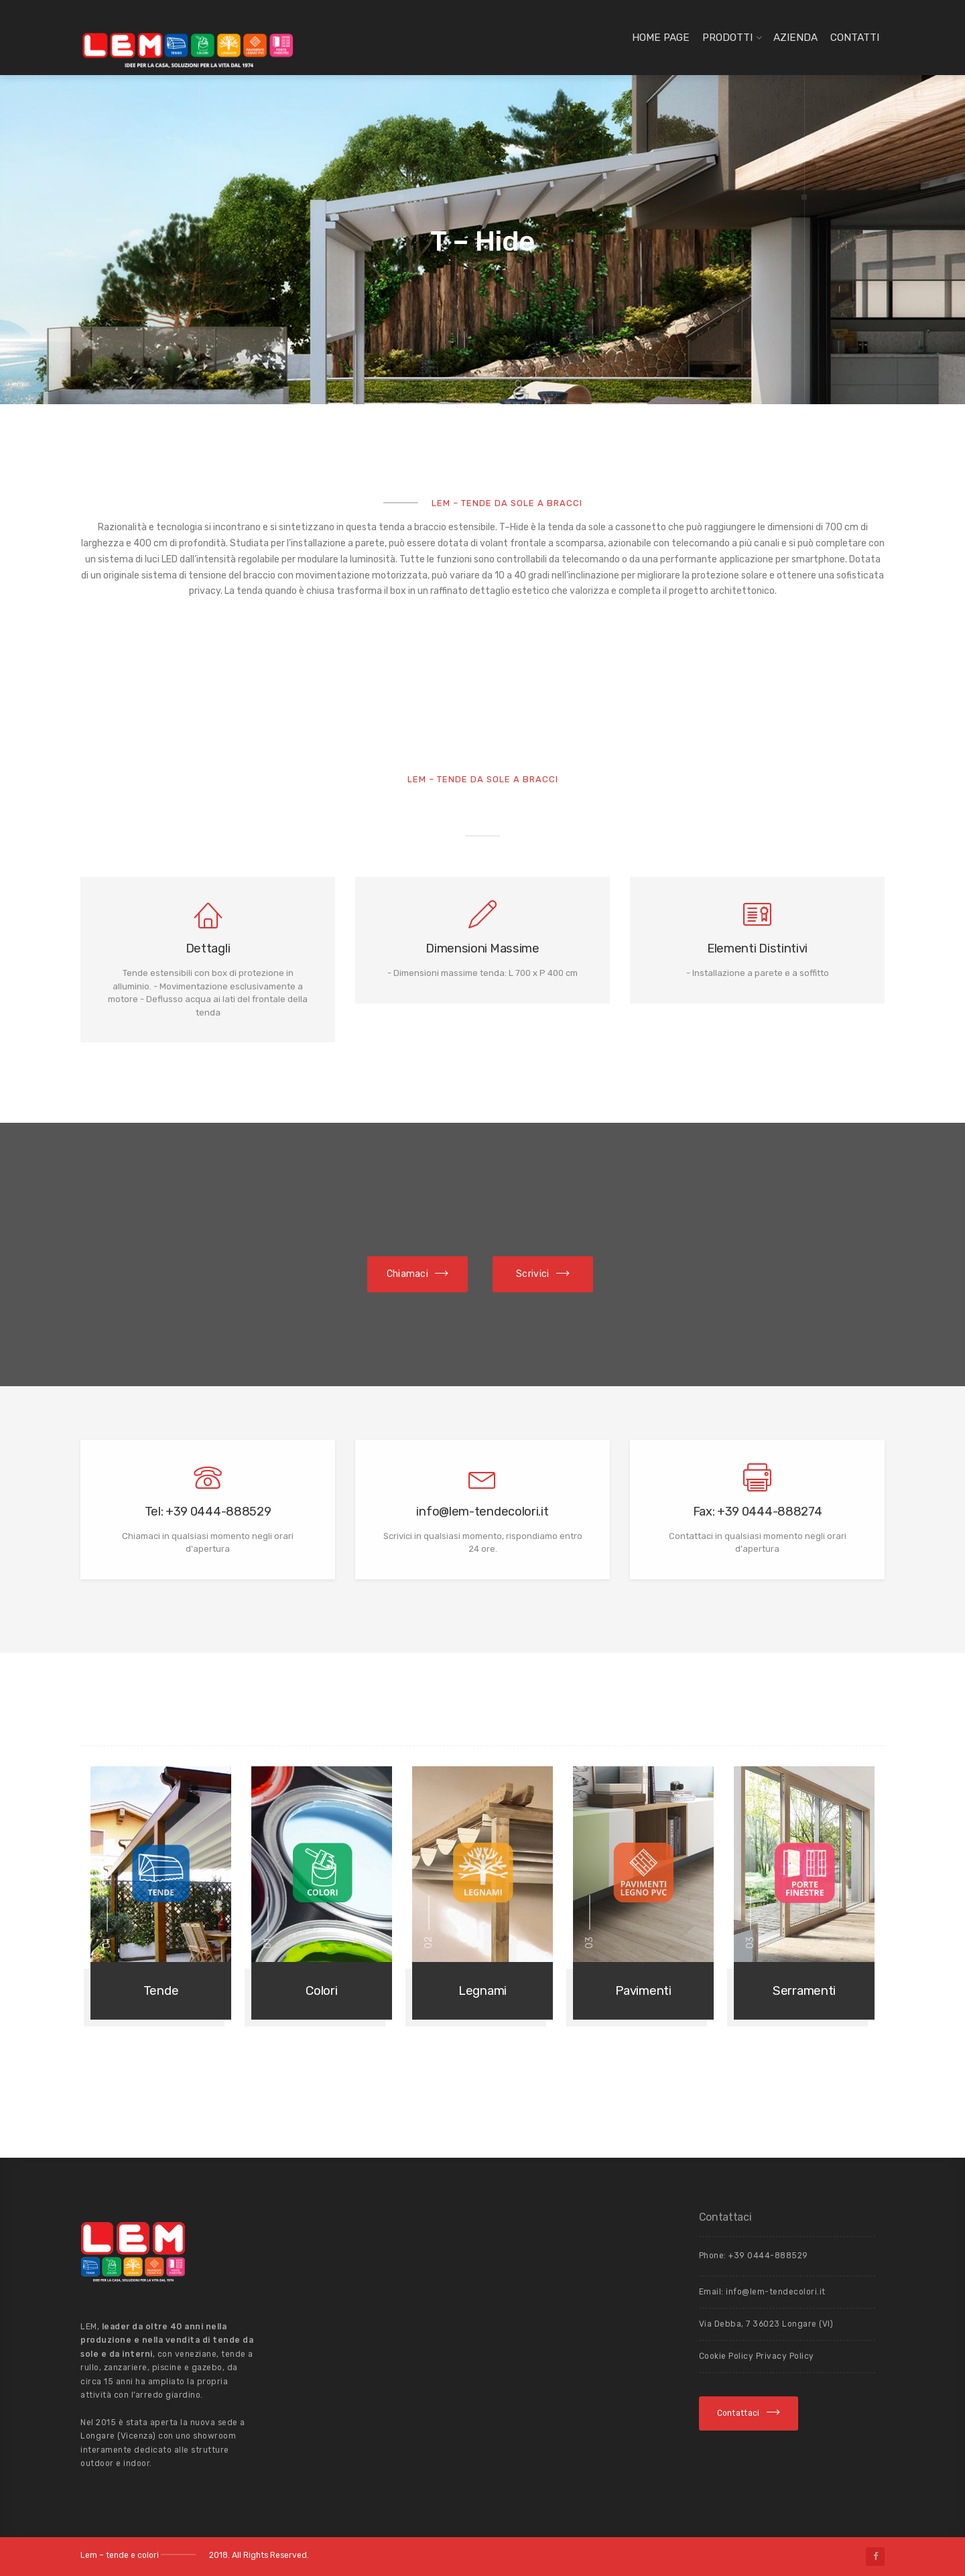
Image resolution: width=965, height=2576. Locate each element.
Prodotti (727, 38)
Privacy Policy (785, 2356)
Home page (661, 38)
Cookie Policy (727, 2356)
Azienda (795, 38)
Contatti (854, 38)
